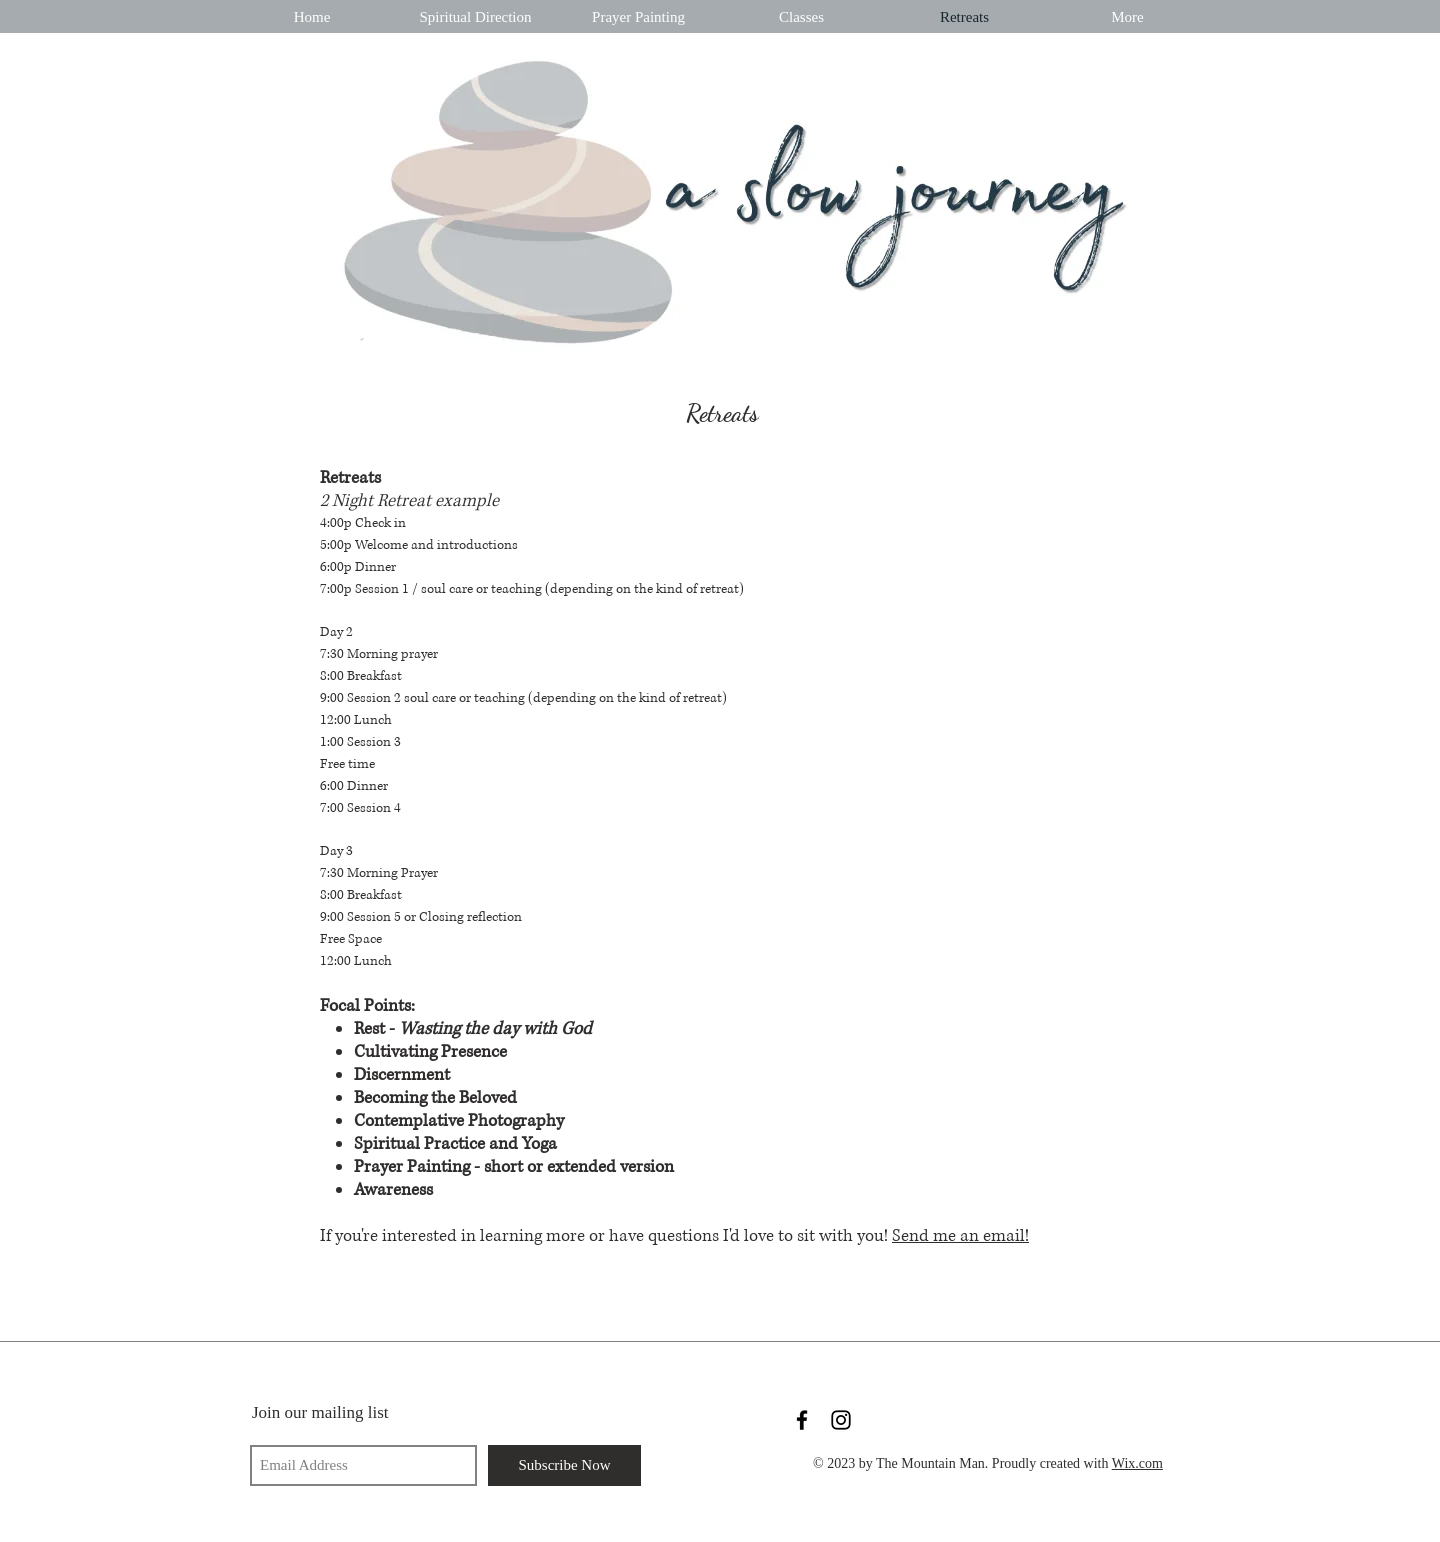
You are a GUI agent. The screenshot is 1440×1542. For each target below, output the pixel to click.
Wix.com (1137, 1463)
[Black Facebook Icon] (802, 1420)
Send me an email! (960, 1235)
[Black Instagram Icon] (841, 1420)
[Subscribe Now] (564, 1465)
